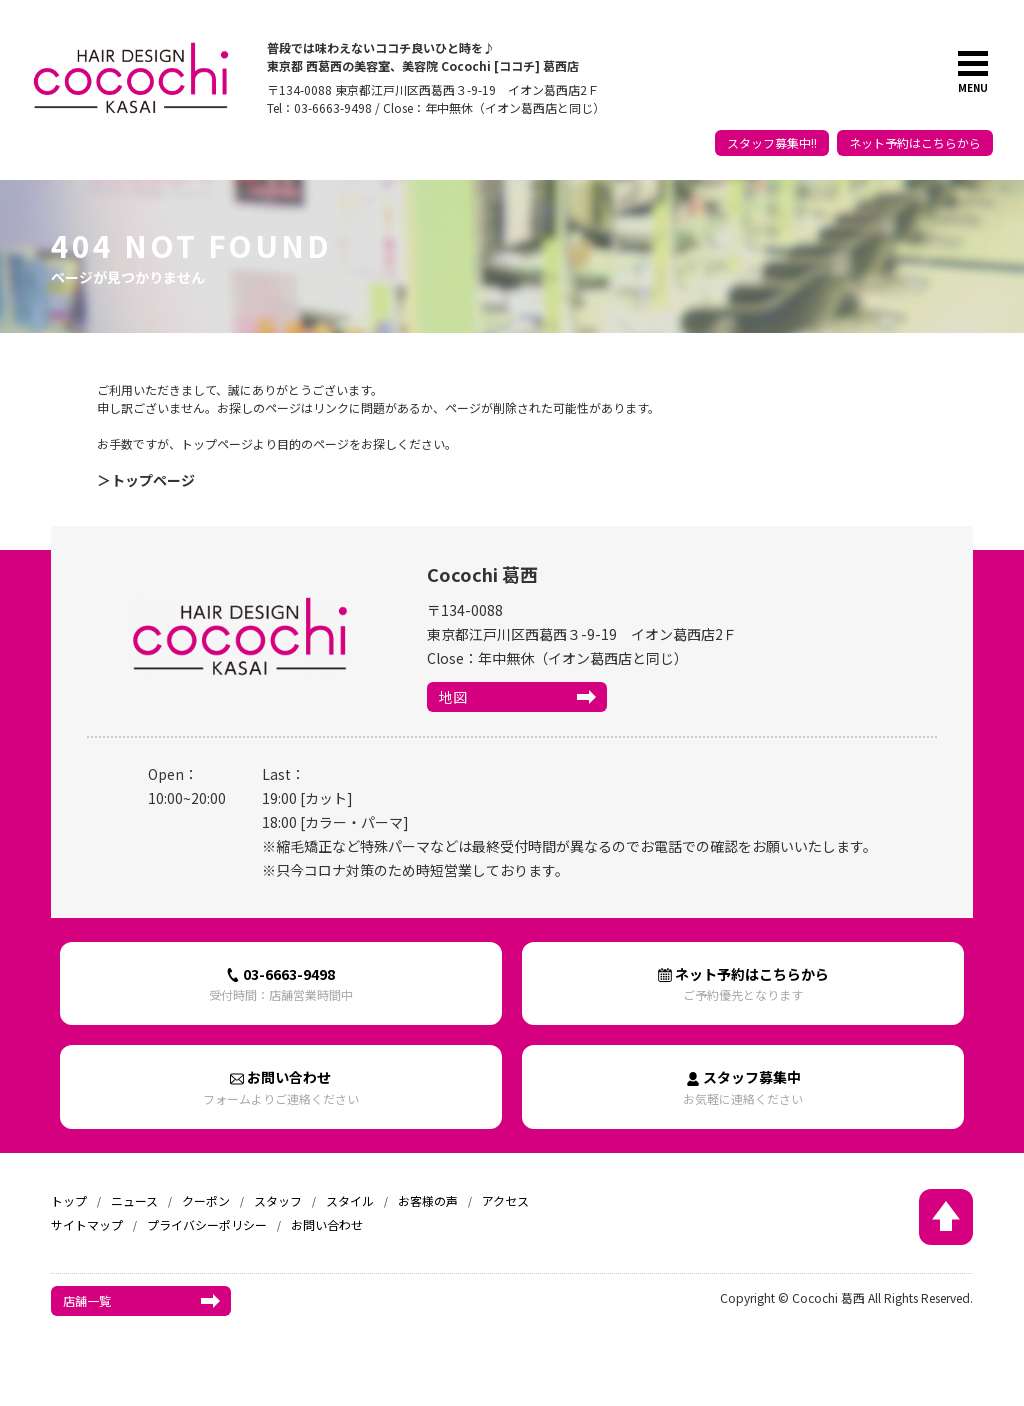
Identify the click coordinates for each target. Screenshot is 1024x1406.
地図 (453, 697)
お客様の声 (428, 1200)
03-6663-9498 (281, 983)
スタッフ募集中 (743, 1086)
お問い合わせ (281, 1086)
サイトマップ (87, 1224)
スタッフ (278, 1200)
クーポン (206, 1200)
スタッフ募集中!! (772, 142)
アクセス (505, 1200)
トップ (69, 1200)
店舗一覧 (87, 1300)
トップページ (153, 480)
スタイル (350, 1200)
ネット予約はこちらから (915, 142)
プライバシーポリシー (207, 1224)
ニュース (134, 1200)
